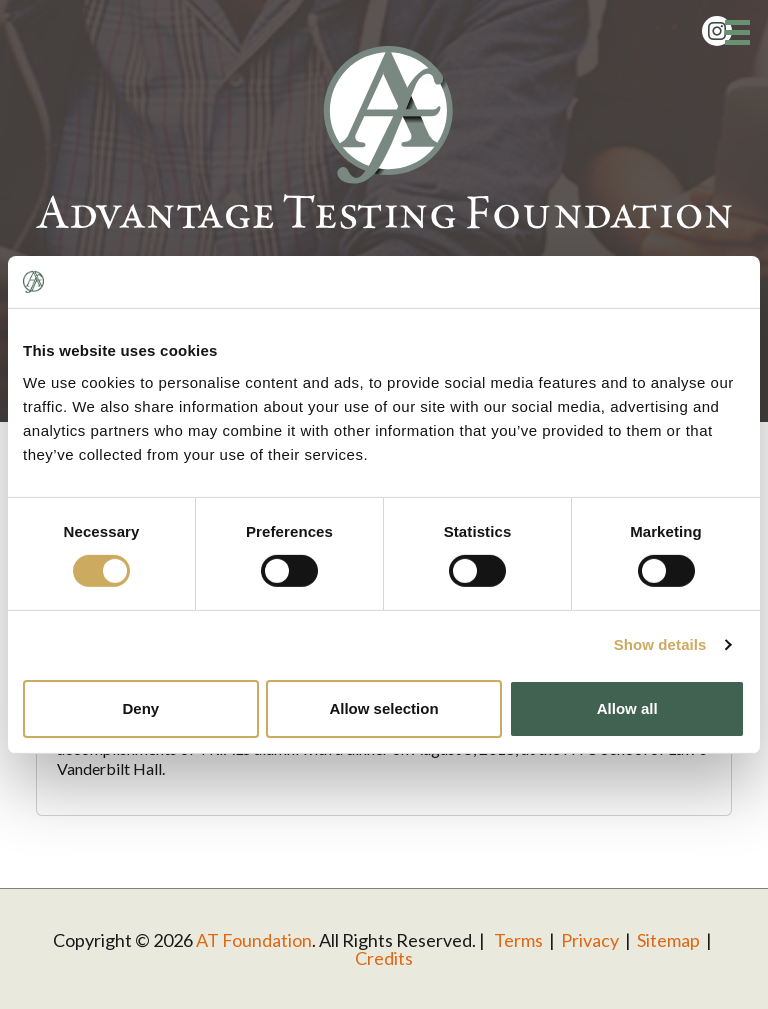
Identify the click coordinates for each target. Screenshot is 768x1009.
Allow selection (383, 708)
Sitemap (668, 940)
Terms (518, 940)
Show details (660, 644)
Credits (384, 958)
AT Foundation (254, 940)
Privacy (590, 940)
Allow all (627, 708)
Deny (140, 708)
